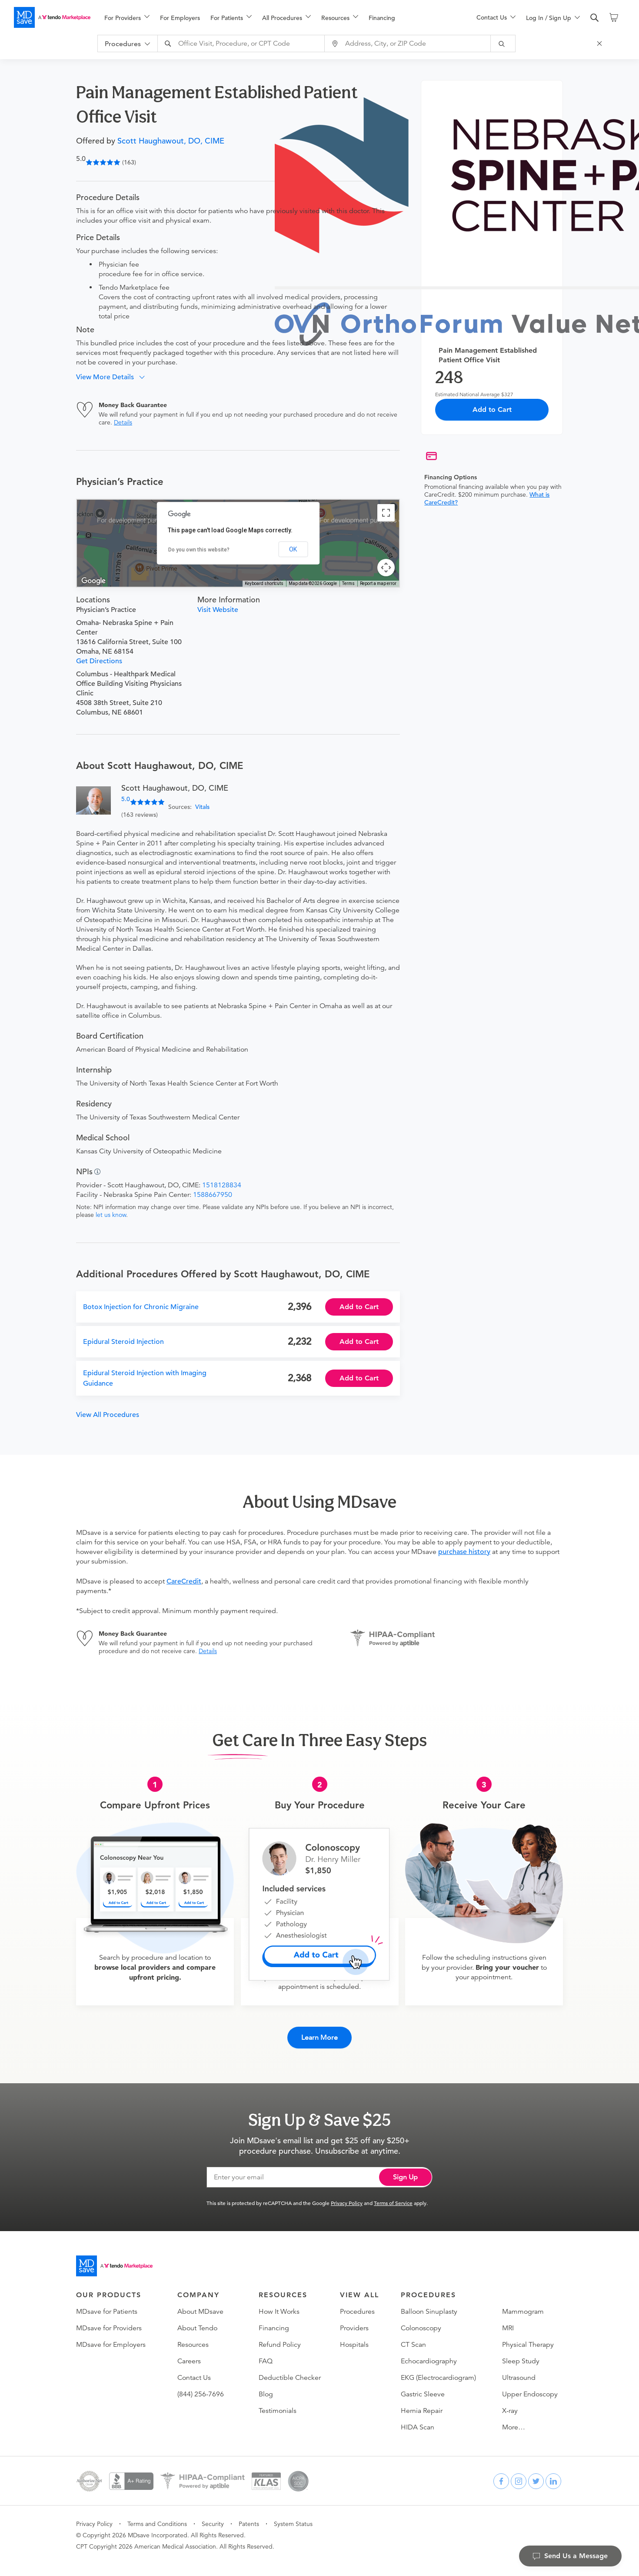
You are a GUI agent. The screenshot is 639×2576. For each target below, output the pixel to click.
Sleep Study (520, 2353)
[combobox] (250, 43)
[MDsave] (52, 17)
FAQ (266, 2353)
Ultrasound (519, 2370)
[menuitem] (127, 18)
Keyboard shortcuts (264, 583)
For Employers (180, 18)
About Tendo (197, 2320)
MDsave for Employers (111, 2337)
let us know (111, 1215)
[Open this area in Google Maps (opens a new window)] (93, 581)
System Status (293, 2516)
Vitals (202, 807)
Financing (382, 18)
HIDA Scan (417, 2420)
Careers (189, 2353)
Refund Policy (280, 2337)
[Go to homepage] (114, 2258)
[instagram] (518, 2474)
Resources (193, 2337)
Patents (249, 2516)
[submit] (511, 43)
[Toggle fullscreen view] (386, 512)
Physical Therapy (528, 2337)
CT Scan (413, 2337)
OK (293, 549)
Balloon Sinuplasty (429, 2304)
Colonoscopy (421, 2320)
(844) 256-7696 (200, 2386)
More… (513, 2420)
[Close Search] (606, 43)
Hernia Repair (422, 2403)
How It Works (279, 2304)
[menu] (276, 17)
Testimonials (277, 2403)
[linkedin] (553, 2474)
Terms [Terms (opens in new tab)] (348, 583)
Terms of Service (393, 2195)
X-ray (510, 2403)
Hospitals (354, 2337)
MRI (508, 2320)
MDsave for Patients (106, 2304)
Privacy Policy (347, 2195)
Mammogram (523, 2304)
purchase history (464, 1551)
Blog (266, 2386)
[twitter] (536, 2474)
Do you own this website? (199, 550)
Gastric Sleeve (423, 2386)
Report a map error (378, 583)
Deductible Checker (290, 2370)
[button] (113, 377)
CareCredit (183, 1581)
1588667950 (212, 1194)
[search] (594, 17)
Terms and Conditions (157, 2516)
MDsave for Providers (109, 2320)
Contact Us (194, 2370)
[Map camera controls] (386, 567)
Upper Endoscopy (530, 2386)
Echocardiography (429, 2353)
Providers (354, 2320)
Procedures (357, 2304)
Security (213, 2516)
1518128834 (221, 1185)
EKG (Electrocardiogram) (438, 2370)
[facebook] (501, 2474)
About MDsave (200, 2304)
